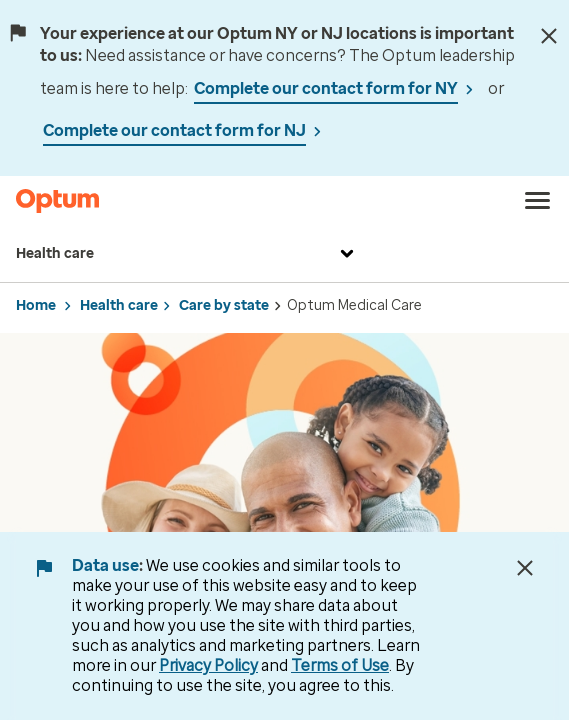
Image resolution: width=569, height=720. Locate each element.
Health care (187, 254)
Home (36, 305)
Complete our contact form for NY (326, 88)
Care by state (224, 305)
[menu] (538, 201)
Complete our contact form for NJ (174, 130)
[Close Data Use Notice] (525, 568)
